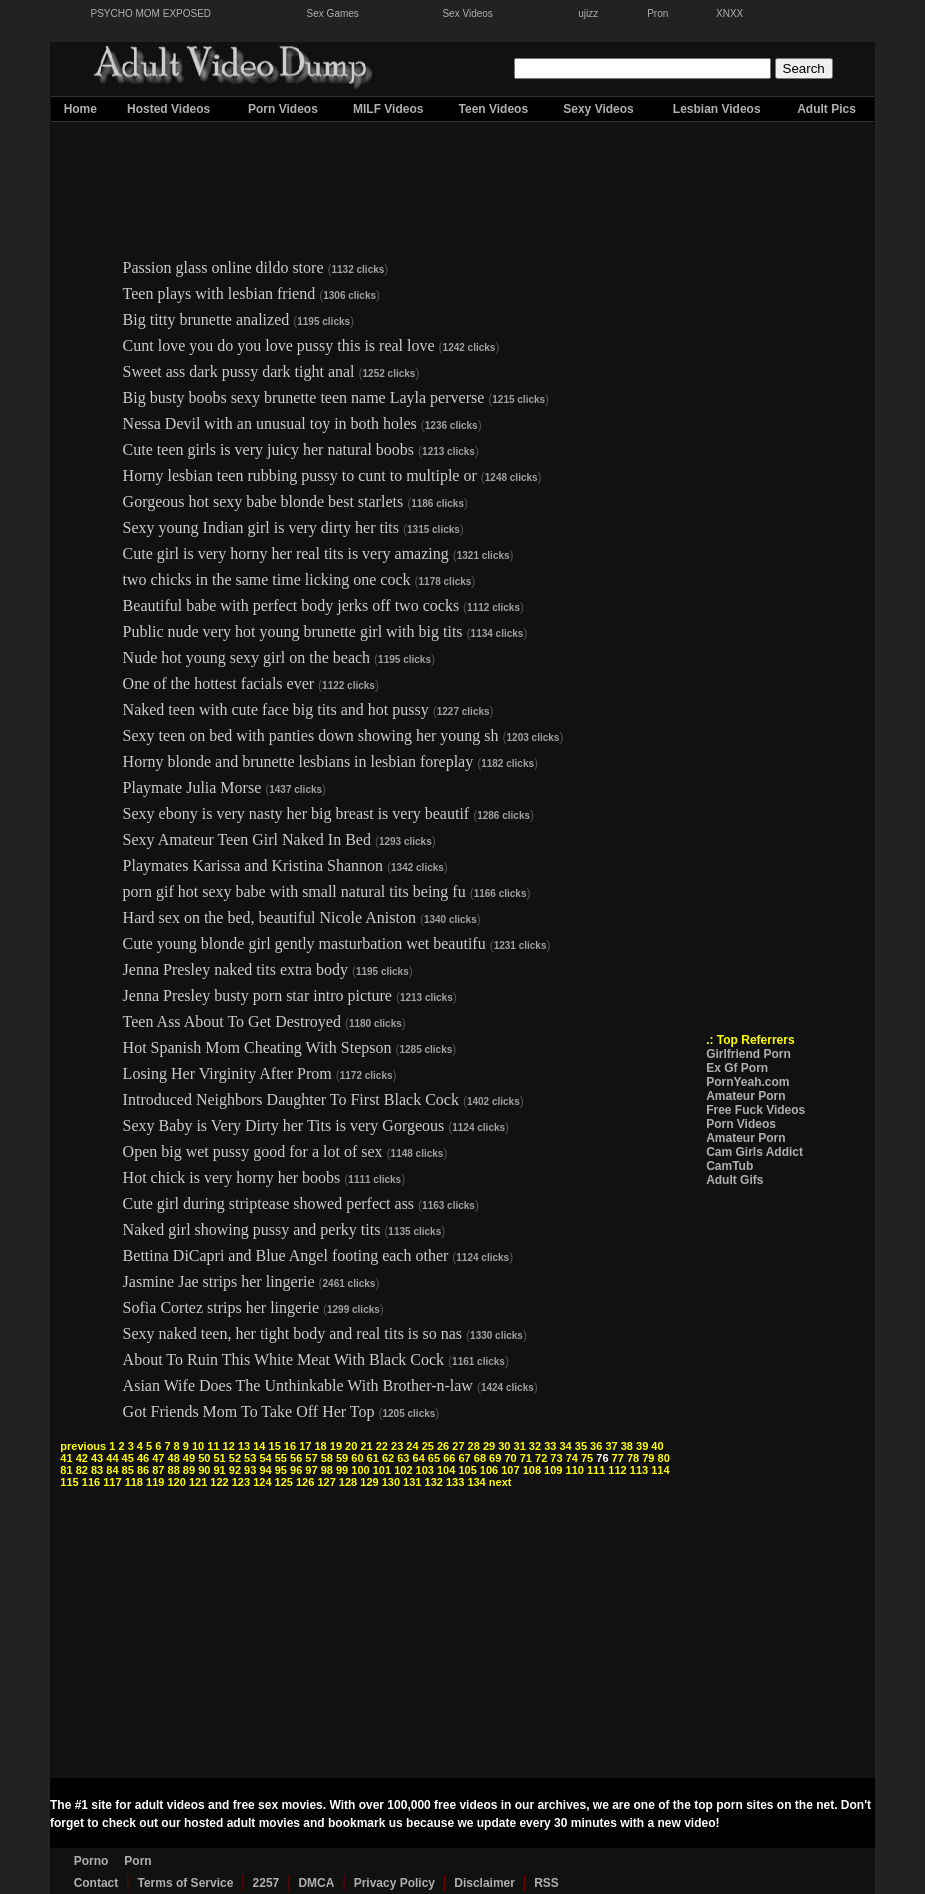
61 (373, 1458)
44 (112, 1458)
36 (596, 1446)
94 (265, 1470)
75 (587, 1458)
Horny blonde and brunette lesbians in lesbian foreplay (298, 761)
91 (219, 1470)
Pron (657, 13)
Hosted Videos (168, 109)
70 (510, 1458)
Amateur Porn (745, 1096)
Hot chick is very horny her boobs (232, 1177)
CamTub (729, 1166)
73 (556, 1458)
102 (403, 1470)
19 (336, 1446)
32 (535, 1446)
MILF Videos (388, 109)
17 (305, 1446)
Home (80, 109)
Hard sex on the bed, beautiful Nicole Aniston (269, 917)
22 (382, 1446)
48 (174, 1458)
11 (213, 1446)
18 (320, 1446)
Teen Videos (494, 109)
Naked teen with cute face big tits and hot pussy (278, 709)
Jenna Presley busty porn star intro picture (257, 995)
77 (618, 1458)
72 (541, 1458)
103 (425, 1470)
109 (553, 1470)
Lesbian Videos (717, 109)
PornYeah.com (747, 1082)
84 (112, 1470)
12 (229, 1446)
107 (510, 1470)
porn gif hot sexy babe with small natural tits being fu (294, 891)
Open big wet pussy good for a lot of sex (255, 1151)
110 (575, 1470)
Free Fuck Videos (755, 1110)
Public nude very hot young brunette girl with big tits (293, 631)
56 (296, 1458)
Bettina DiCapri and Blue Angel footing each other (286, 1255)
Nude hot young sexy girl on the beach (249, 657)
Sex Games (333, 13)
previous (83, 1446)
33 (550, 1446)
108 (532, 1470)
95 (281, 1470)
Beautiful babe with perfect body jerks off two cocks (291, 605)
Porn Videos (283, 109)
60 (357, 1458)
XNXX (729, 13)
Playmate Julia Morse (192, 787)
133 (455, 1482)
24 (412, 1446)
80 (664, 1458)
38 (627, 1446)
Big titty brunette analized (206, 319)
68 (480, 1458)
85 (128, 1470)
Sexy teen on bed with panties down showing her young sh (311, 735)
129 (369, 1482)
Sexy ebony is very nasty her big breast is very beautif (296, 813)
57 (311, 1458)
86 (143, 1470)
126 (305, 1482)
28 (474, 1446)
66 (449, 1458)
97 (311, 1470)
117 (112, 1482)
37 (611, 1446)
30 (504, 1446)
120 (176, 1482)
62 (388, 1458)
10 (198, 1446)
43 (97, 1458)
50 (204, 1458)
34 (565, 1446)
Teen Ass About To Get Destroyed (232, 1021)
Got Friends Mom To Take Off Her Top (249, 1411)
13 (244, 1446)
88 (174, 1470)
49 (189, 1458)
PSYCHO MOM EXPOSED (151, 13)
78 (633, 1458)
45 (128, 1458)
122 (219, 1482)
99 (342, 1470)
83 (97, 1470)
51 (219, 1458)
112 (617, 1470)
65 (434, 1458)
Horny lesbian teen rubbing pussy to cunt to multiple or (300, 475)
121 (198, 1482)
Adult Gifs (734, 1180)
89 (189, 1470)
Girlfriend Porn (748, 1054)
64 (419, 1458)
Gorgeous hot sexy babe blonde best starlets (263, 501)
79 (648, 1458)
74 (572, 1458)
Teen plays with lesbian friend (219, 293)
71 (526, 1458)
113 (639, 1470)
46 (143, 1458)
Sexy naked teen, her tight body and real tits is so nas (292, 1333)
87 (158, 1470)
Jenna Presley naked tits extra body (237, 969)
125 (284, 1482)
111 (596, 1470)
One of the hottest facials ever (218, 683)
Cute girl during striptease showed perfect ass (270, 1203)
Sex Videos (467, 13)
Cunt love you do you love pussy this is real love (279, 345)
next (500, 1482)
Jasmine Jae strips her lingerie (219, 1281)
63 (403, 1458)
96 (296, 1470)
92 (235, 1470)
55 (281, 1458)
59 (342, 1458)
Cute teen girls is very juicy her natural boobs (268, 449)
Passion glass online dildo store (223, 267)
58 (327, 1458)
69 (495, 1458)
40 (657, 1446)
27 (458, 1446)
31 (520, 1446)
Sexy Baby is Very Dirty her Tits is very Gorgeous (286, 1125)
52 (235, 1458)
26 (443, 1446)
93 (250, 1470)
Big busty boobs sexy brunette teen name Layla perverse (306, 397)
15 (275, 1446)
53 (250, 1458)
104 (446, 1470)
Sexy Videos (598, 109)
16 (290, 1446)
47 (158, 1458)
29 (489, 1446)
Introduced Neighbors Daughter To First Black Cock (291, 1099)
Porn (137, 1861)
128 (348, 1482)
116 (91, 1482)
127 (326, 1482)
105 (467, 1470)
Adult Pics (826, 109)
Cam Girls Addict (754, 1152)
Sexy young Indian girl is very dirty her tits (261, 527)
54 (265, 1458)
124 (262, 1482)
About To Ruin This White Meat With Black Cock (283, 1359)
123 (241, 1482)
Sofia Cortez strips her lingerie (221, 1307)
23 (397, 1446)
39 (642, 1446)
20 (351, 1446)
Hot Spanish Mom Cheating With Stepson (257, 1047)
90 (204, 1470)
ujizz (588, 13)
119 (155, 1482)
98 (327, 1470)
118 (134, 1482)
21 (366, 1446)
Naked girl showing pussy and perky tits (252, 1229)
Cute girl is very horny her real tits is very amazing (286, 553)
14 (259, 1446)
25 (428, 1446)
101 (382, 1470)
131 (412, 1482)
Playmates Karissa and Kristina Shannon (253, 865)
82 (82, 1470)
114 (660, 1470)
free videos (465, 1805)
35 (581, 1446)
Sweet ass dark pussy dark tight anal (239, 371)
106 (489, 1470)
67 (464, 1458)
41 (66, 1458)
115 (69, 1482)
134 (476, 1482)
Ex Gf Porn (737, 1068)
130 (391, 1482)
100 (360, 1470)
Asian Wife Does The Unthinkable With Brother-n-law (298, 1385)
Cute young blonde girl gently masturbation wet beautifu (304, 943)
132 (434, 1482)
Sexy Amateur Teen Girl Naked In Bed (247, 839)
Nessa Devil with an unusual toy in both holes (270, 423)
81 (66, 1470)
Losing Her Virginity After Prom (227, 1073)
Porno (91, 1861)
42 (82, 1458)
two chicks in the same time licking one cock (267, 579)
